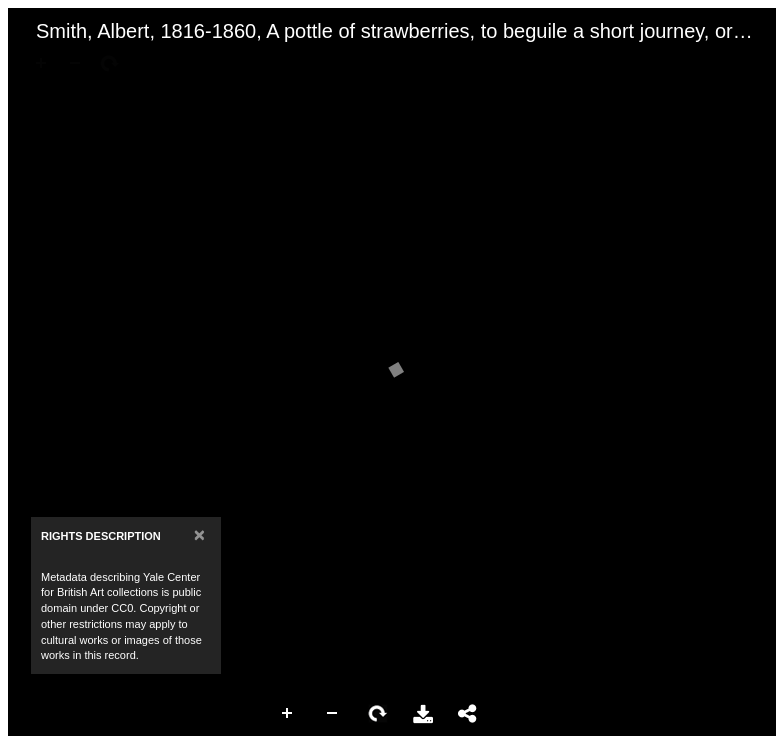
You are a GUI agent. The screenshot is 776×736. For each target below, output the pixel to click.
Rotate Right (378, 714)
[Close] (199, 534)
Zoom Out (333, 714)
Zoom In (288, 714)
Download (423, 714)
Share (468, 714)
